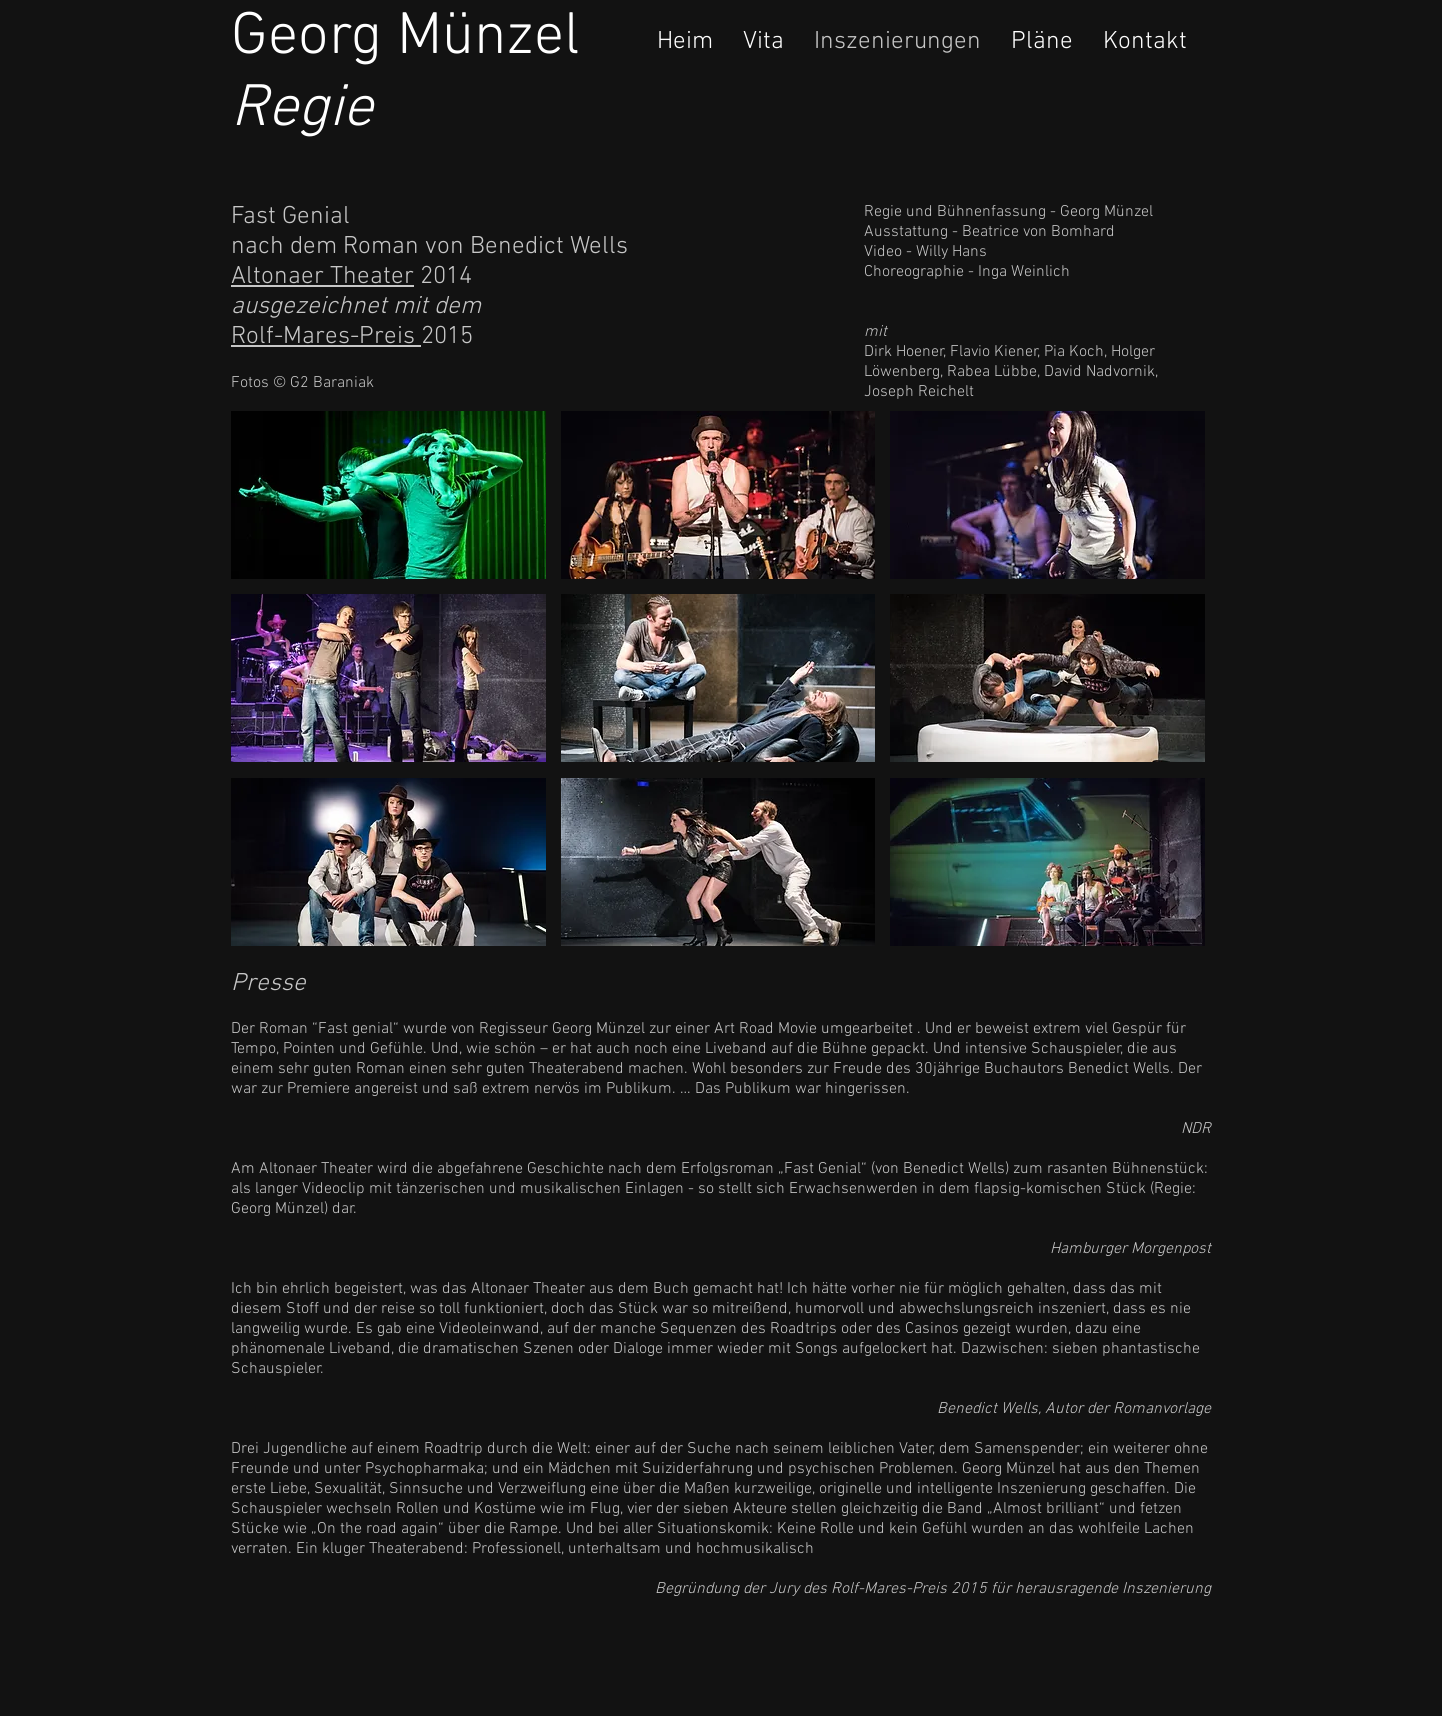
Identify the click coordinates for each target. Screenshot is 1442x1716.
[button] (388, 495)
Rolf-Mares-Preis (326, 337)
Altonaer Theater (322, 277)
